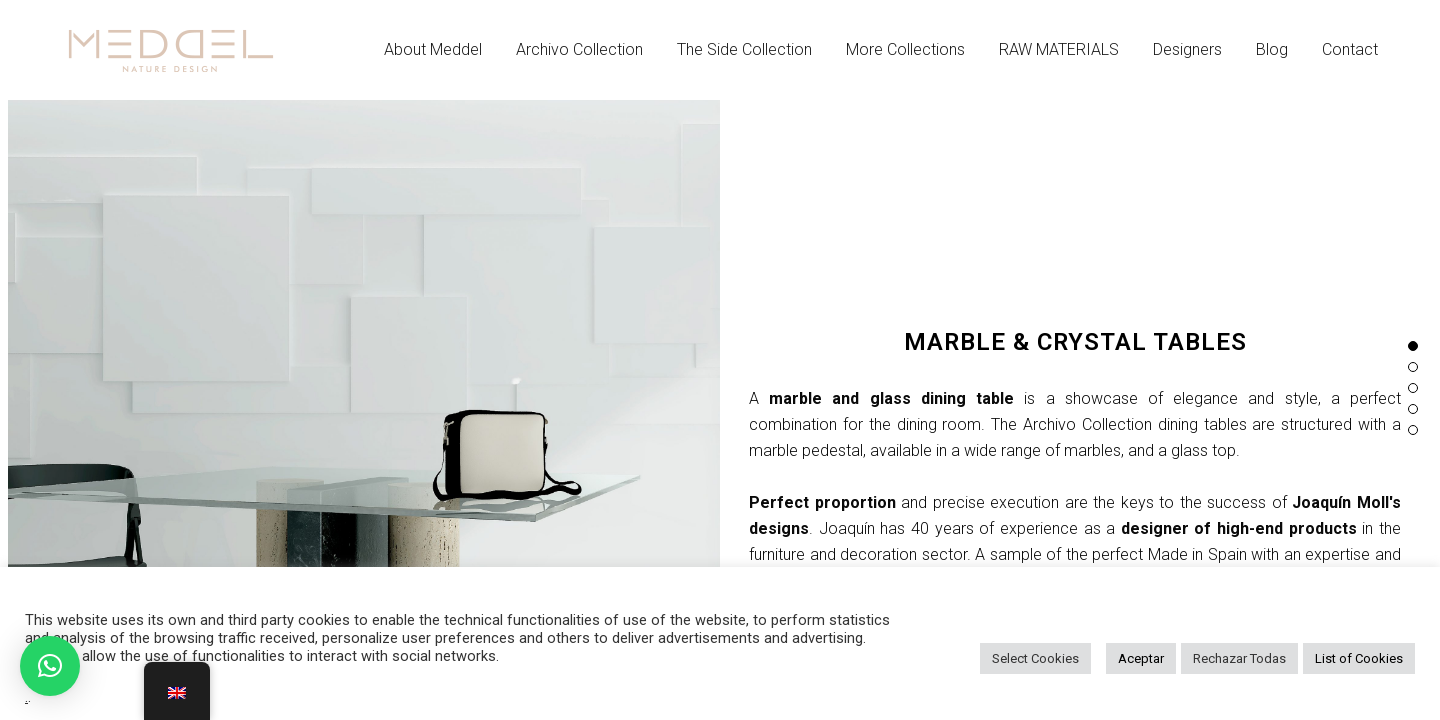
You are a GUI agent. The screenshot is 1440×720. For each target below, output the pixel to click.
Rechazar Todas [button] (1239, 658)
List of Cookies (1359, 658)
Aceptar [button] (1141, 658)
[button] (50, 666)
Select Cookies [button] (1035, 658)
